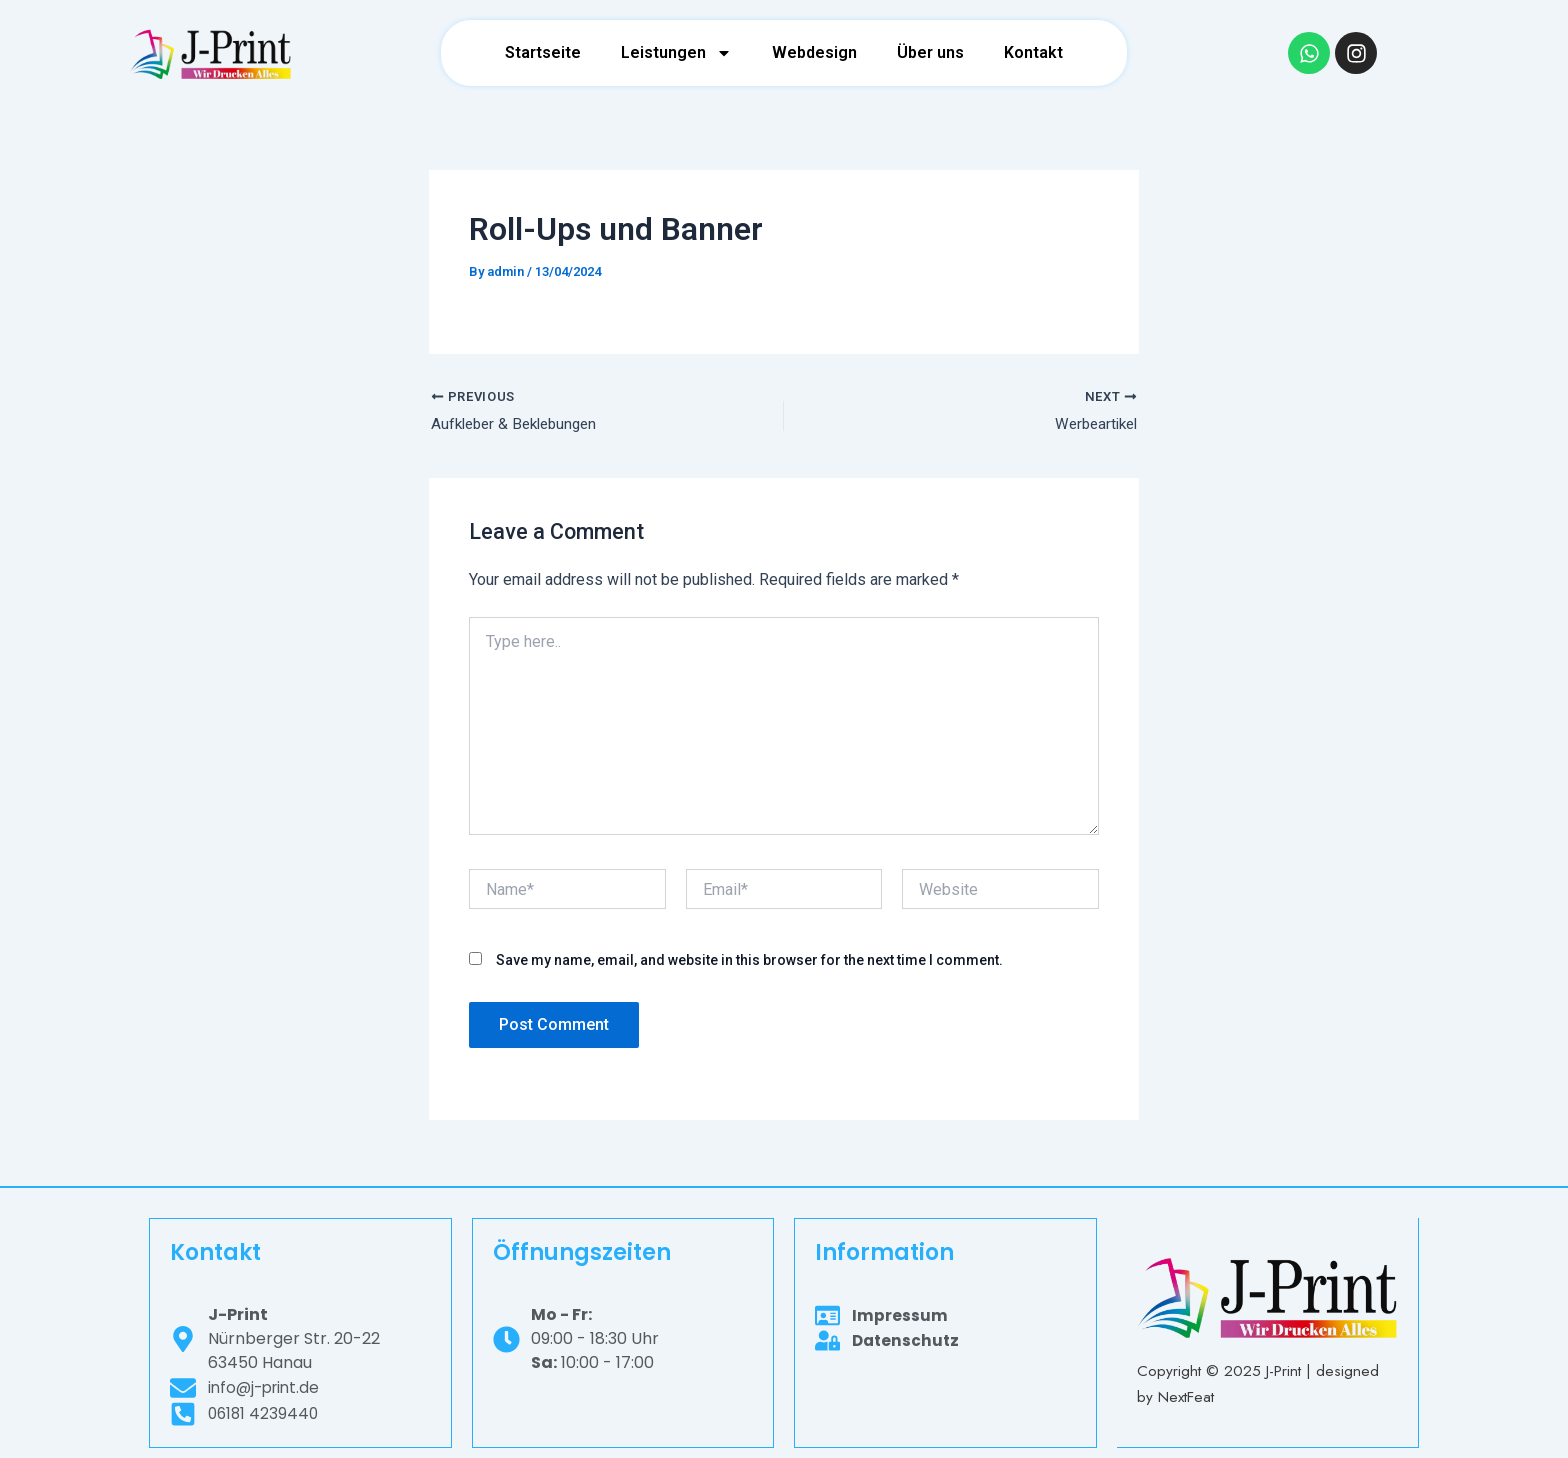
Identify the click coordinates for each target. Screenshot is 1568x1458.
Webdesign (814, 52)
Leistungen (676, 53)
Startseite (543, 52)
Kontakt (1033, 52)
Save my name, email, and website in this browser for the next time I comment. (749, 962)
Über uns (930, 52)
